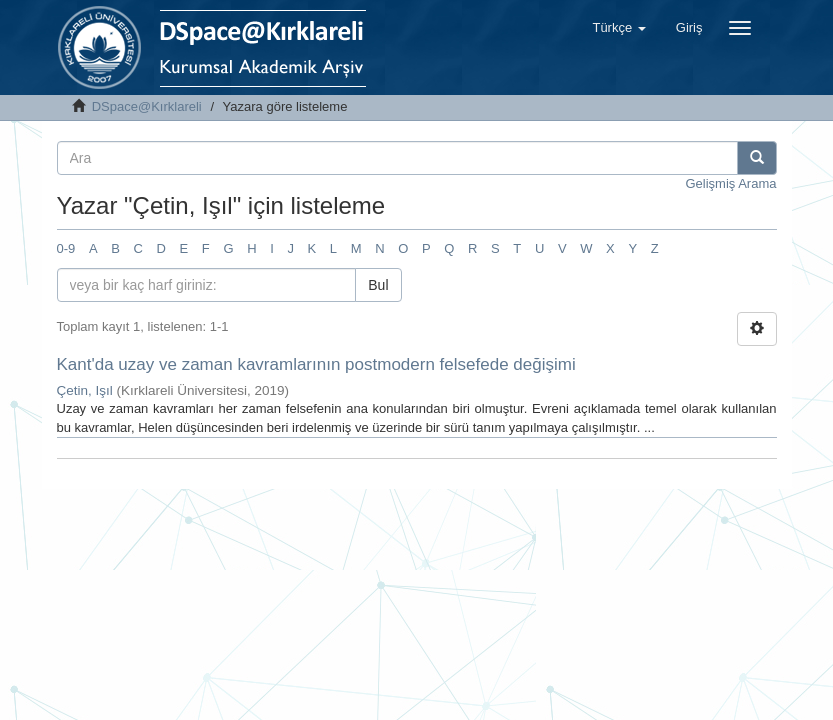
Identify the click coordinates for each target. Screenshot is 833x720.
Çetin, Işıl (85, 390)
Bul (378, 285)
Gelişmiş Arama (730, 183)
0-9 (66, 248)
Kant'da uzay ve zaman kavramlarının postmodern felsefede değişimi (316, 364)
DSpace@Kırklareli (147, 106)
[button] (618, 28)
